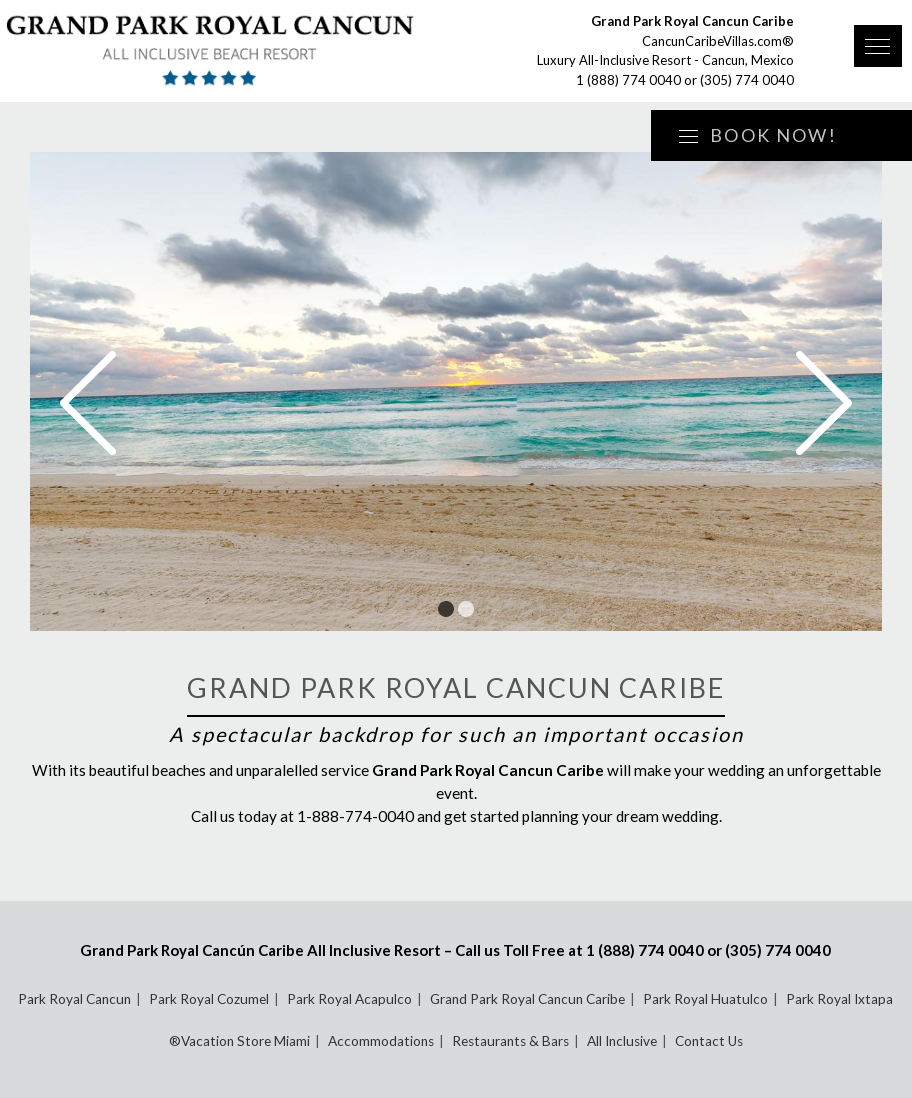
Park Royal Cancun (74, 999)
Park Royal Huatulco (705, 999)
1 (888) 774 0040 (628, 80)
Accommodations (381, 1041)
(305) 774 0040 (747, 80)
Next (824, 403)
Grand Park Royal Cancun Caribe (527, 999)
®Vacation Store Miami (239, 1041)
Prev (88, 403)
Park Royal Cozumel (209, 999)
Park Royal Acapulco (349, 999)
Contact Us (709, 1041)
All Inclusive (622, 1041)
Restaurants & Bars (510, 1041)
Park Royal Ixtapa (839, 999)
